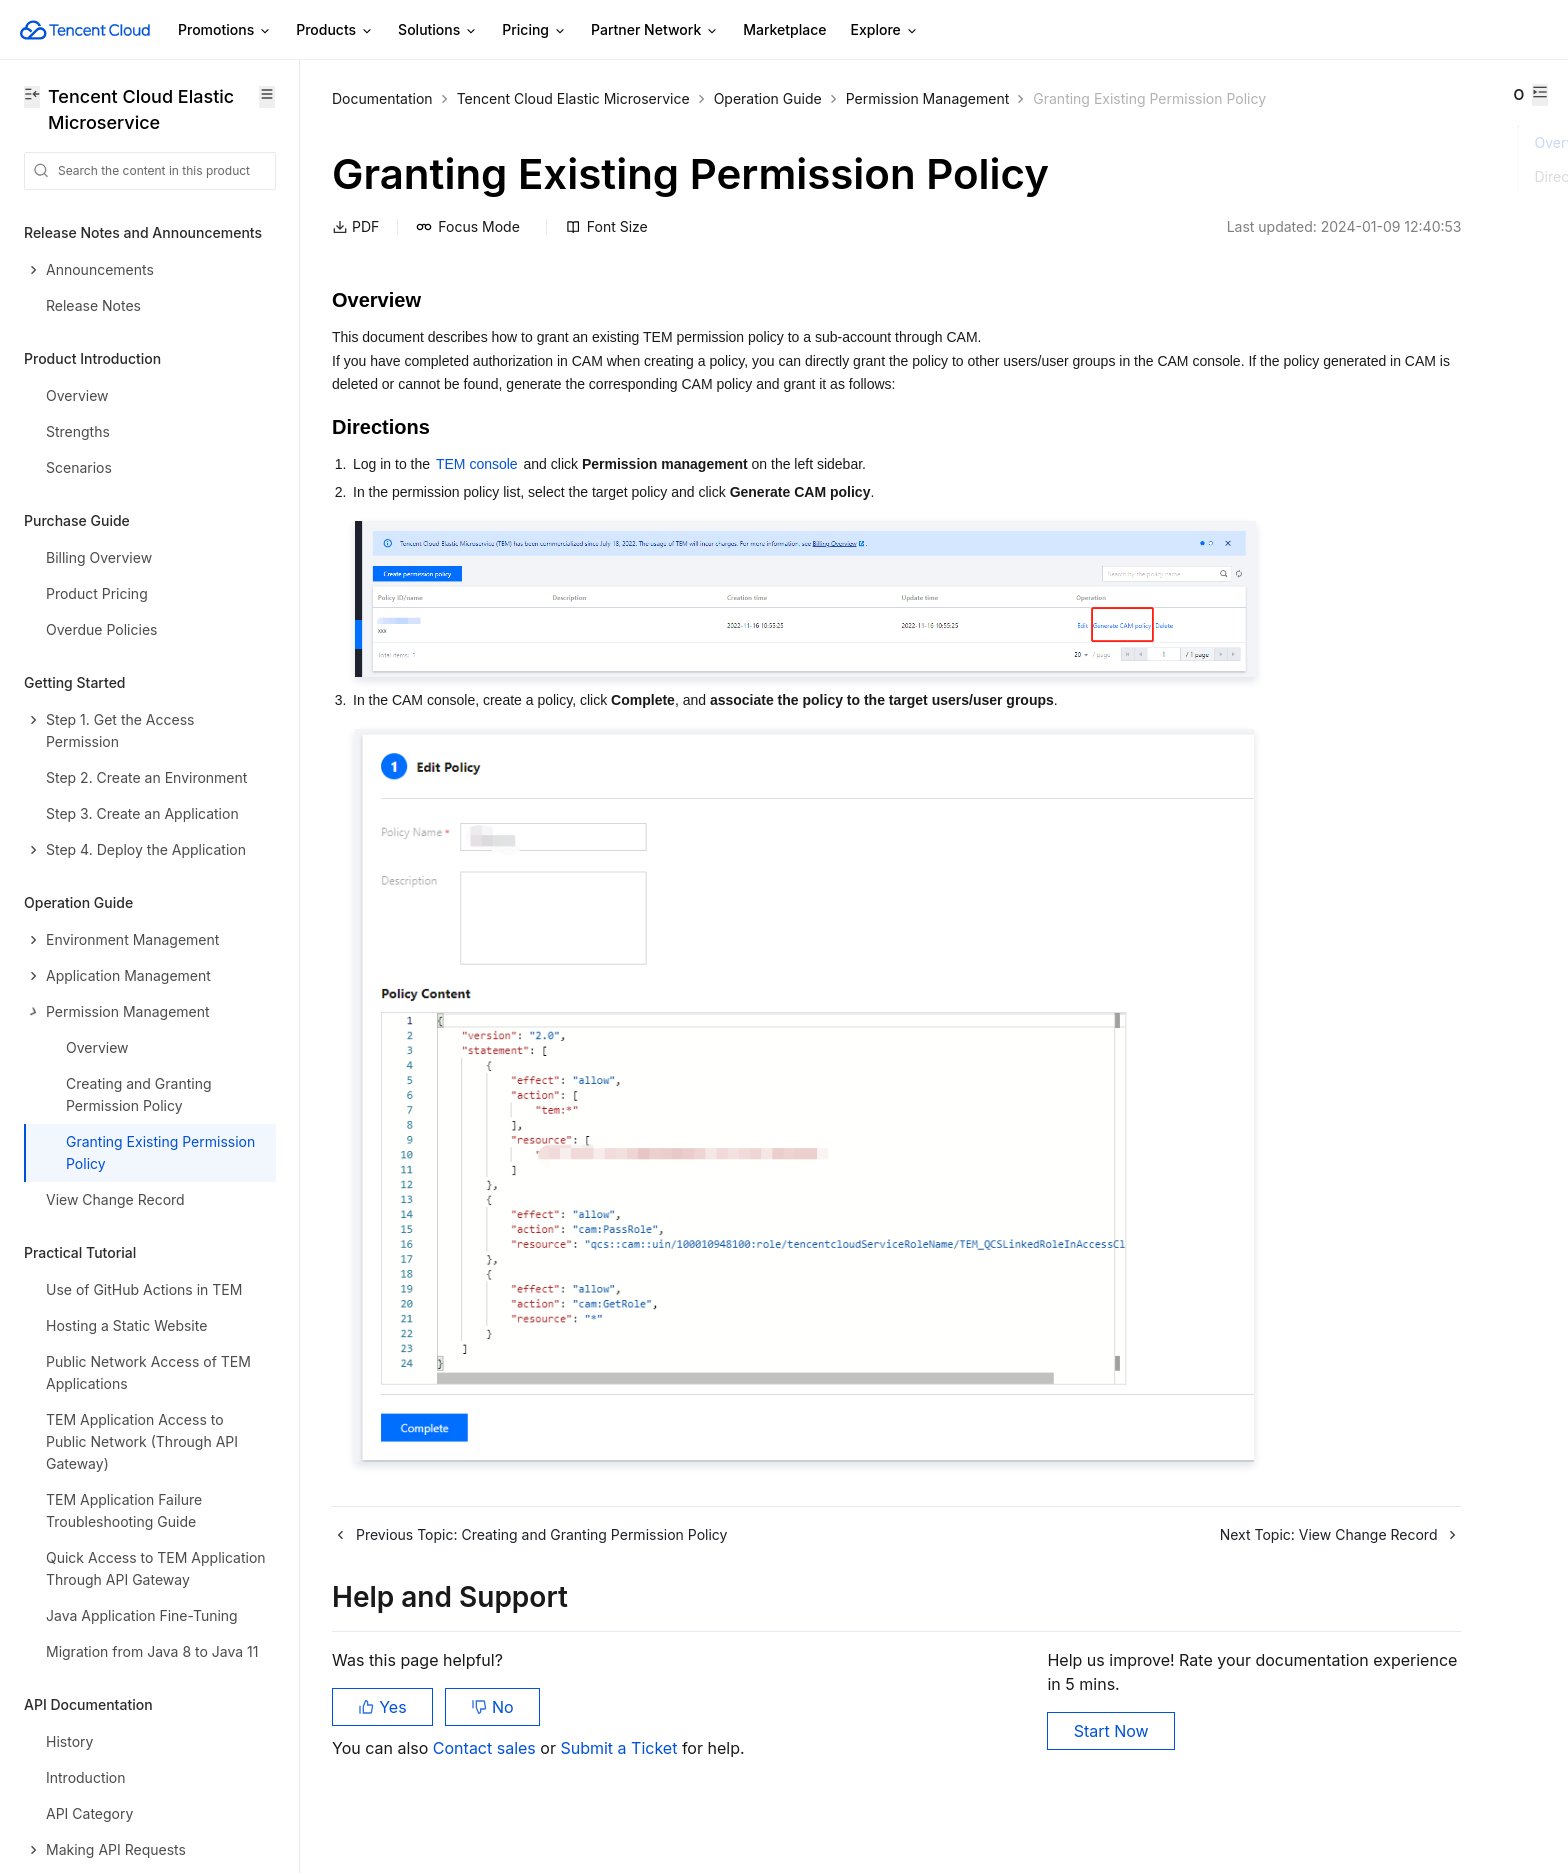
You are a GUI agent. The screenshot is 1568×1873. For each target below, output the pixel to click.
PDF (355, 251)
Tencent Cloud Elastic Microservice (573, 98)
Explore (885, 30)
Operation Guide (768, 98)
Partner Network (655, 30)
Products (335, 30)
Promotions (225, 30)
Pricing (534, 30)
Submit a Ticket (620, 1773)
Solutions (438, 30)
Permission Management (928, 98)
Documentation (382, 98)
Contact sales (486, 1773)
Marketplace (784, 29)
